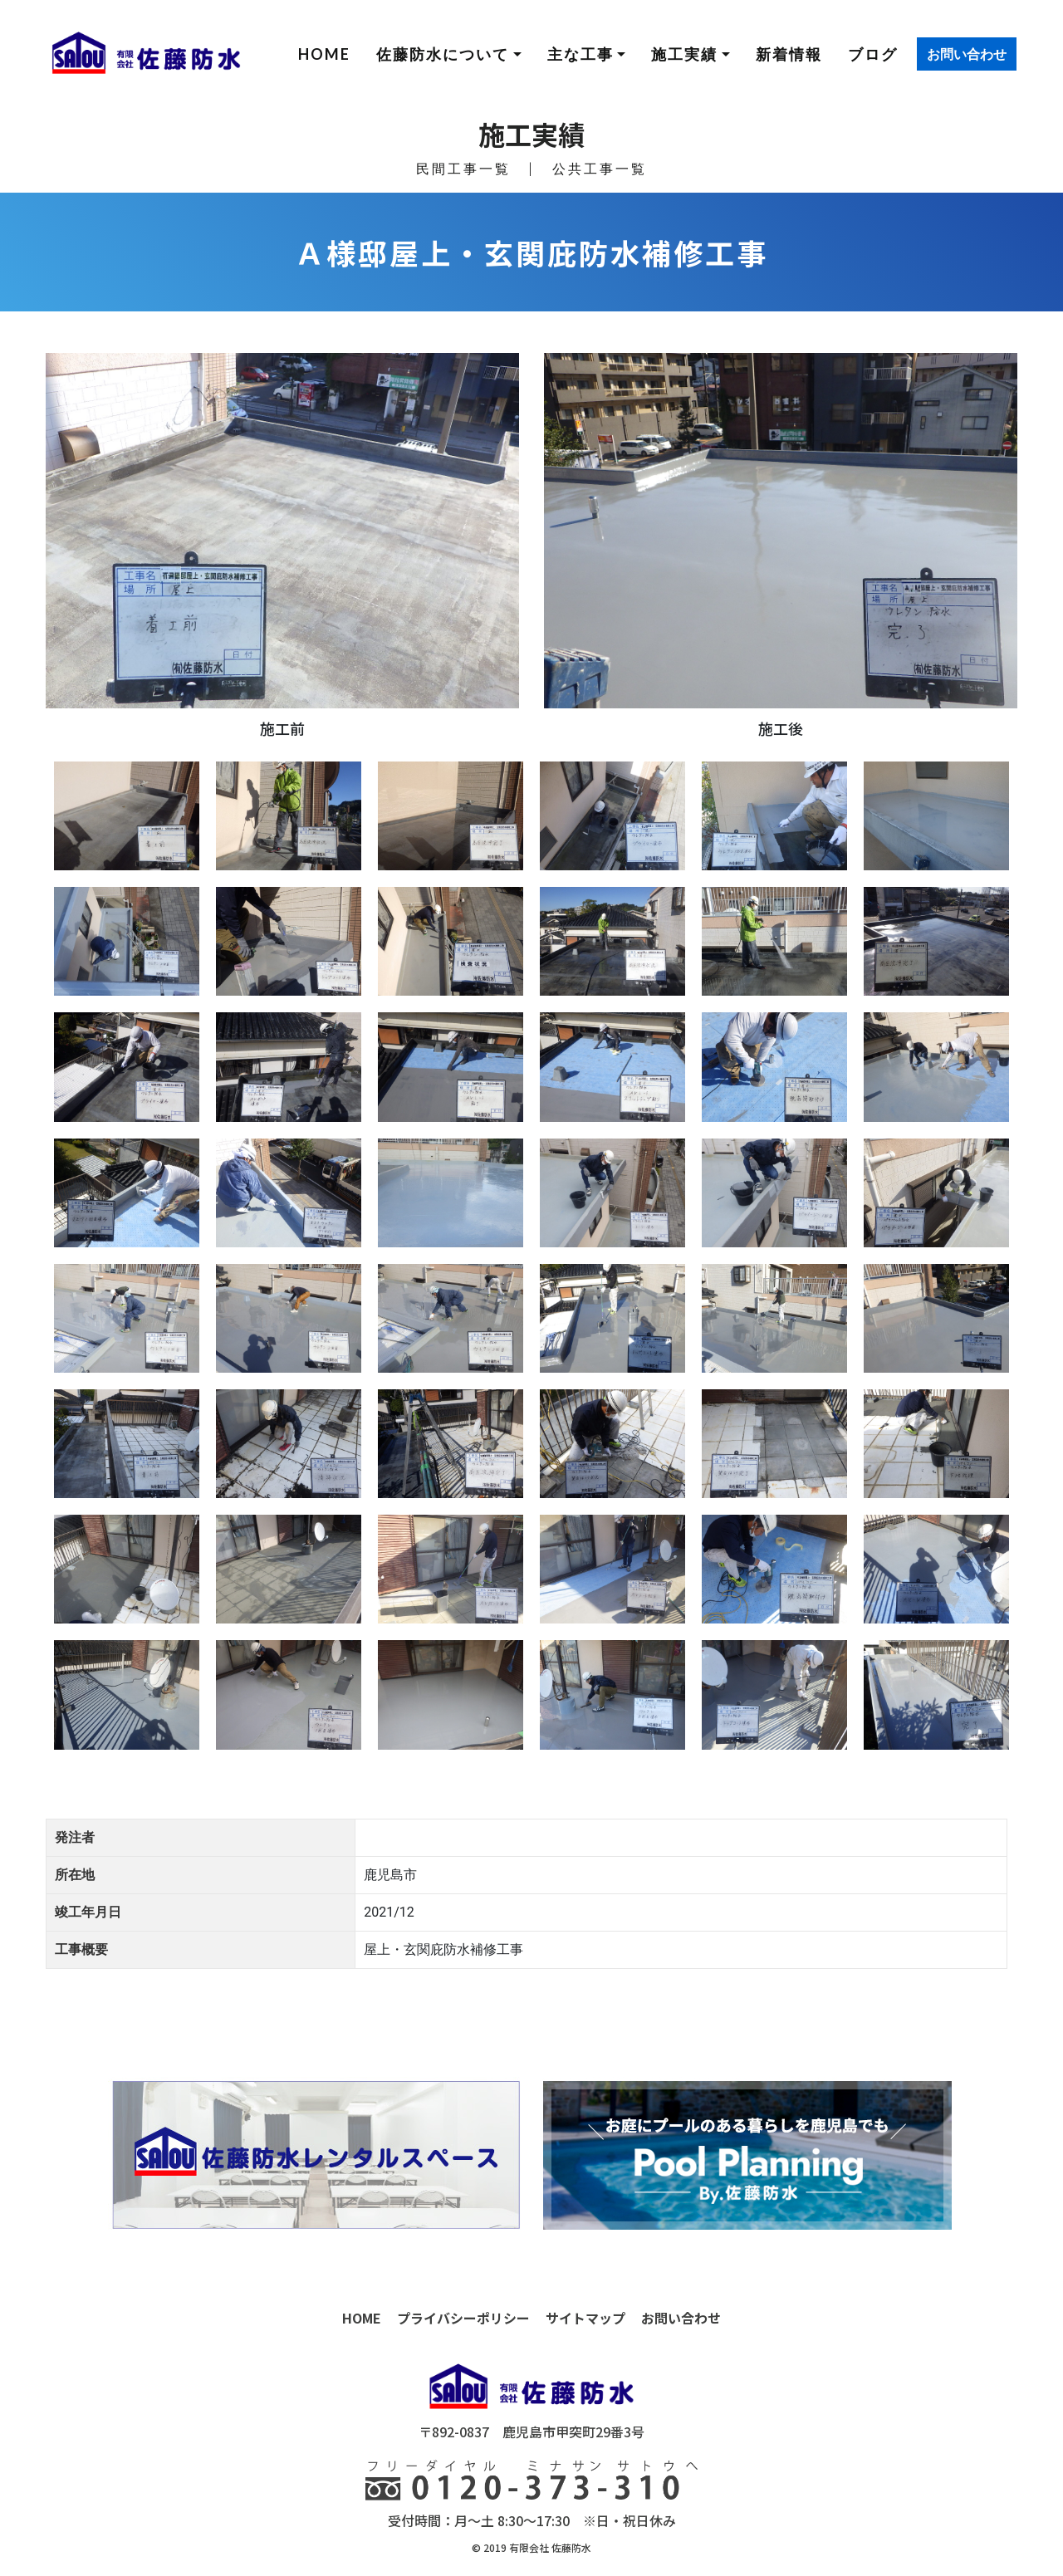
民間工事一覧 (463, 168)
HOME (324, 54)
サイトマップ (585, 2318)
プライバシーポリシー (463, 2318)
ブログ (873, 54)
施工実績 (684, 54)
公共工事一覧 (599, 168)
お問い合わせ (967, 53)
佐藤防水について (442, 54)
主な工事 (580, 54)
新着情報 (789, 54)
